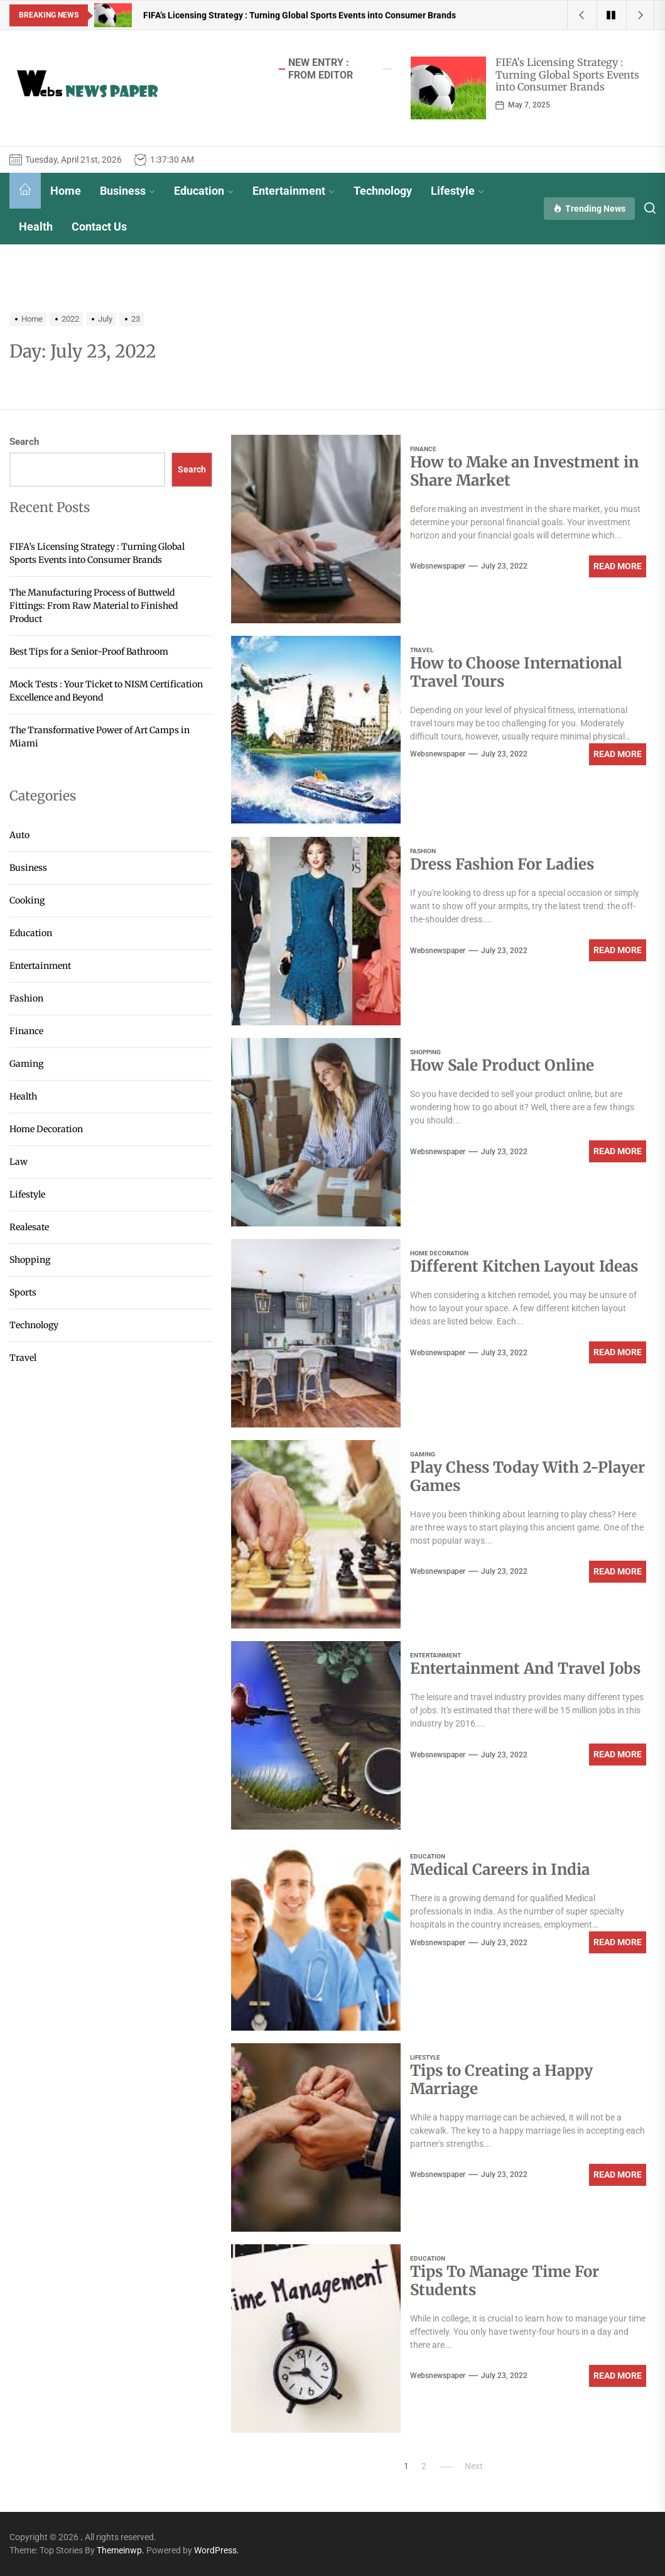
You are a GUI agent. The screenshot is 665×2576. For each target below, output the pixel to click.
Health (36, 226)
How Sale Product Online (502, 1065)
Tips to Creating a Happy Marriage (501, 2079)
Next (474, 2466)
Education (204, 190)
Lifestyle (457, 190)
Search (24, 441)
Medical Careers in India (500, 1869)
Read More (617, 566)
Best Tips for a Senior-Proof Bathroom (88, 651)
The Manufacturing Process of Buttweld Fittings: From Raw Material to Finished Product (93, 606)
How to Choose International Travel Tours (516, 672)
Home (65, 190)
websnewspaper (437, 566)
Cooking (27, 900)
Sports (22, 1292)
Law (18, 1161)
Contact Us (99, 226)
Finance (423, 448)
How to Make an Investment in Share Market (524, 471)
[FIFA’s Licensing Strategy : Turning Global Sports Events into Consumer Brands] (448, 88)
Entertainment (293, 190)
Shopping (425, 1052)
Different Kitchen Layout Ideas (524, 1266)
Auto (19, 835)
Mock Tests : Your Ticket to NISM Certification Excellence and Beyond (106, 691)
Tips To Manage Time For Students (504, 2281)
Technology (383, 190)
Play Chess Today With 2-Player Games (527, 1476)
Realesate (29, 1227)
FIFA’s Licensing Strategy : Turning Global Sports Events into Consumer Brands (567, 74)
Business (127, 190)
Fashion (423, 851)
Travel (421, 650)
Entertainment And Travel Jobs (525, 1668)
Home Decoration (439, 1253)
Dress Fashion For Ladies (502, 864)
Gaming (422, 1454)
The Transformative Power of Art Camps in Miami (99, 736)
